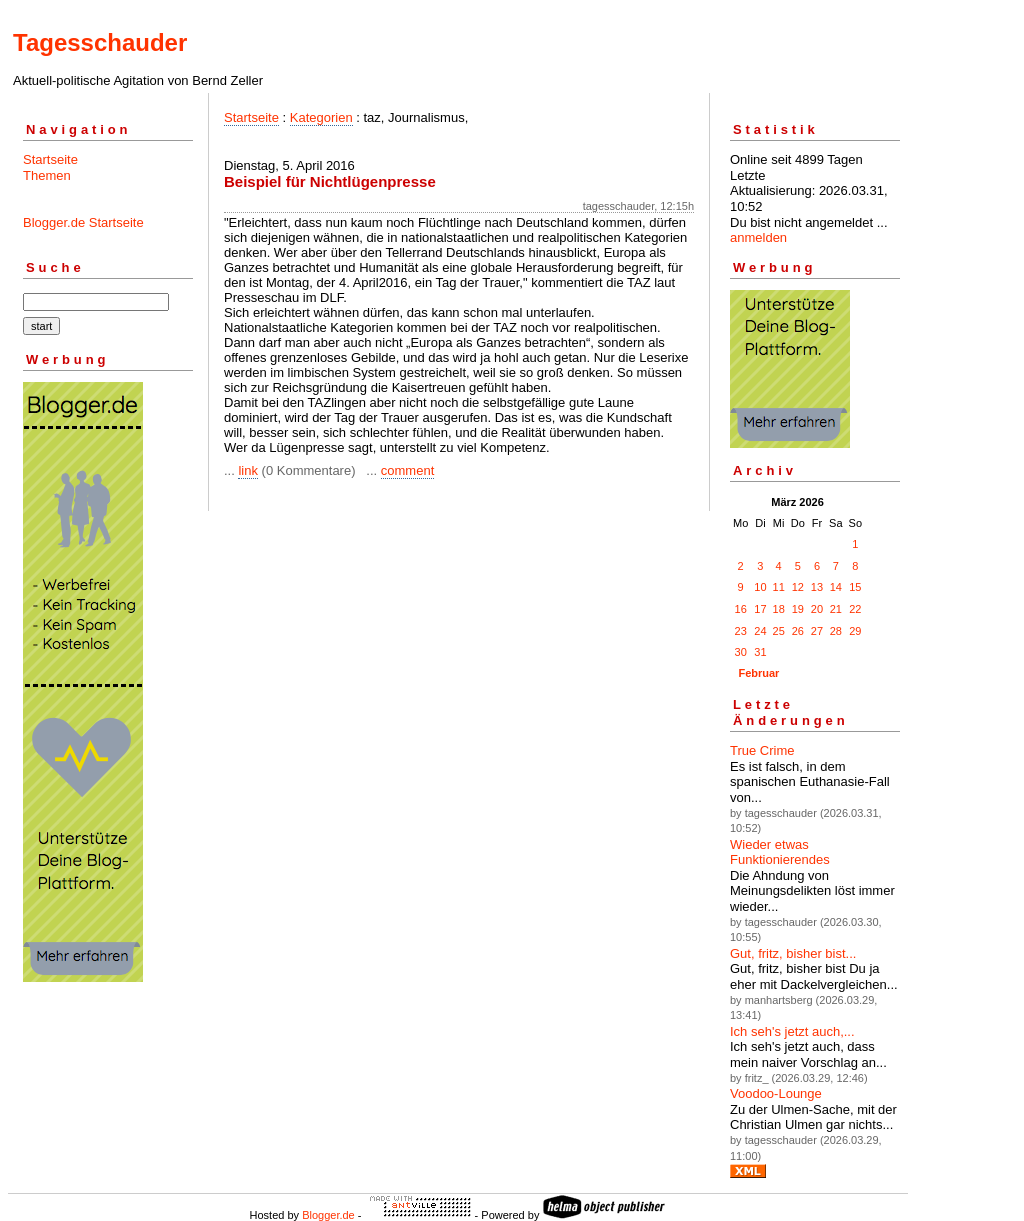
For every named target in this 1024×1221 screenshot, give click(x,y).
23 (741, 631)
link (248, 470)
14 (836, 587)
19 (798, 609)
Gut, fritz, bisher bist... (793, 953)
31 (760, 652)
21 (836, 609)
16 (741, 609)
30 (741, 652)
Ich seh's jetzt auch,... (792, 1031)
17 (760, 609)
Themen (47, 175)
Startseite (50, 159)
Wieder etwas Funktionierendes (780, 852)
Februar (758, 673)
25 (779, 631)
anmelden (758, 237)
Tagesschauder (100, 42)
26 (798, 631)
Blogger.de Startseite (83, 222)
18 (779, 609)
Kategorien (321, 117)
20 (817, 609)
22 (855, 609)
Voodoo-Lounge (776, 1093)
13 (817, 587)
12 (798, 587)
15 (855, 587)
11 (779, 587)
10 (760, 587)
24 (760, 631)
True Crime (762, 750)
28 (836, 631)
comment (407, 470)
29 (855, 631)
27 (817, 631)
